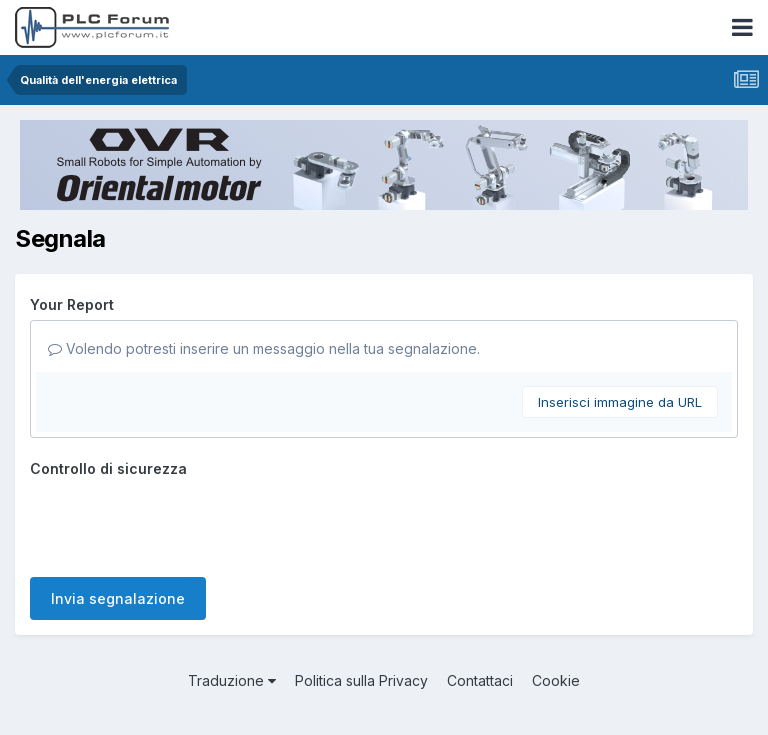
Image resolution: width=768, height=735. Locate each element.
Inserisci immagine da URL (620, 402)
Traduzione (232, 680)
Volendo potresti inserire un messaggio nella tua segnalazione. (264, 348)
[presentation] (182, 523)
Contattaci (480, 680)
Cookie (556, 680)
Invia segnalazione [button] (118, 598)
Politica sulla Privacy (361, 680)
